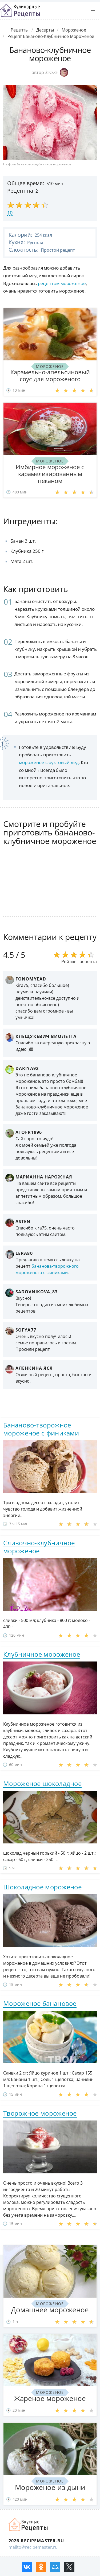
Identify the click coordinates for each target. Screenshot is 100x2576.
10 (10, 212)
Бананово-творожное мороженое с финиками (41, 1429)
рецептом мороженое (62, 283)
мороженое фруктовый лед (49, 762)
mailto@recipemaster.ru (33, 2547)
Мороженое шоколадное (42, 1783)
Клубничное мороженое (41, 1654)
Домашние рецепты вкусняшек (29, 2524)
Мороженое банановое (40, 2003)
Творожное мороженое (40, 2113)
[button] (93, 11)
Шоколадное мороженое (42, 1886)
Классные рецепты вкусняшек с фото (20, 10)
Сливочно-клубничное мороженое (39, 1546)
